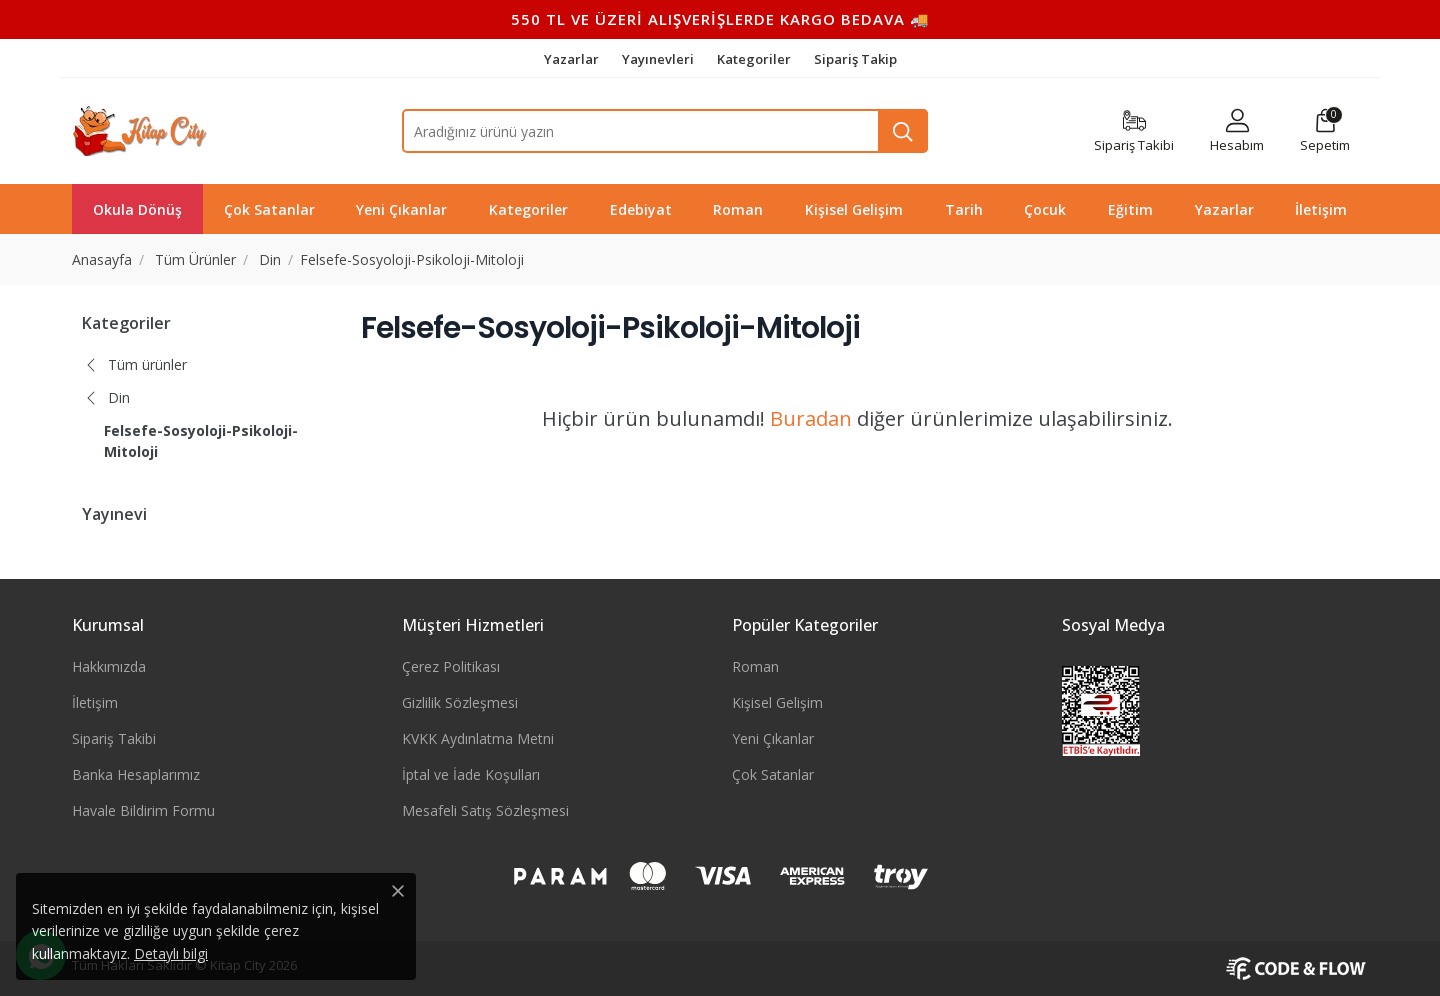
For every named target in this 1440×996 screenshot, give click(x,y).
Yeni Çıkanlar (773, 738)
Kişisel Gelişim (777, 702)
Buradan (811, 418)
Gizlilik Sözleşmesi (460, 702)
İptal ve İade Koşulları (471, 774)
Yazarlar (573, 59)
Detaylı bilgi (171, 953)
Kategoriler (755, 59)
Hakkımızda (109, 666)
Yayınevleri (659, 59)
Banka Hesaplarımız (136, 774)
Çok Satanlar (773, 774)
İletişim (95, 702)
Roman (755, 666)
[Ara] (903, 131)
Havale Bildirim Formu (143, 810)
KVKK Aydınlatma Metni (478, 738)
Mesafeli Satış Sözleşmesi (485, 810)
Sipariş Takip (855, 59)
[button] (1325, 131)
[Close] (398, 891)
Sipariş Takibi (114, 738)
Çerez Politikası (451, 666)
